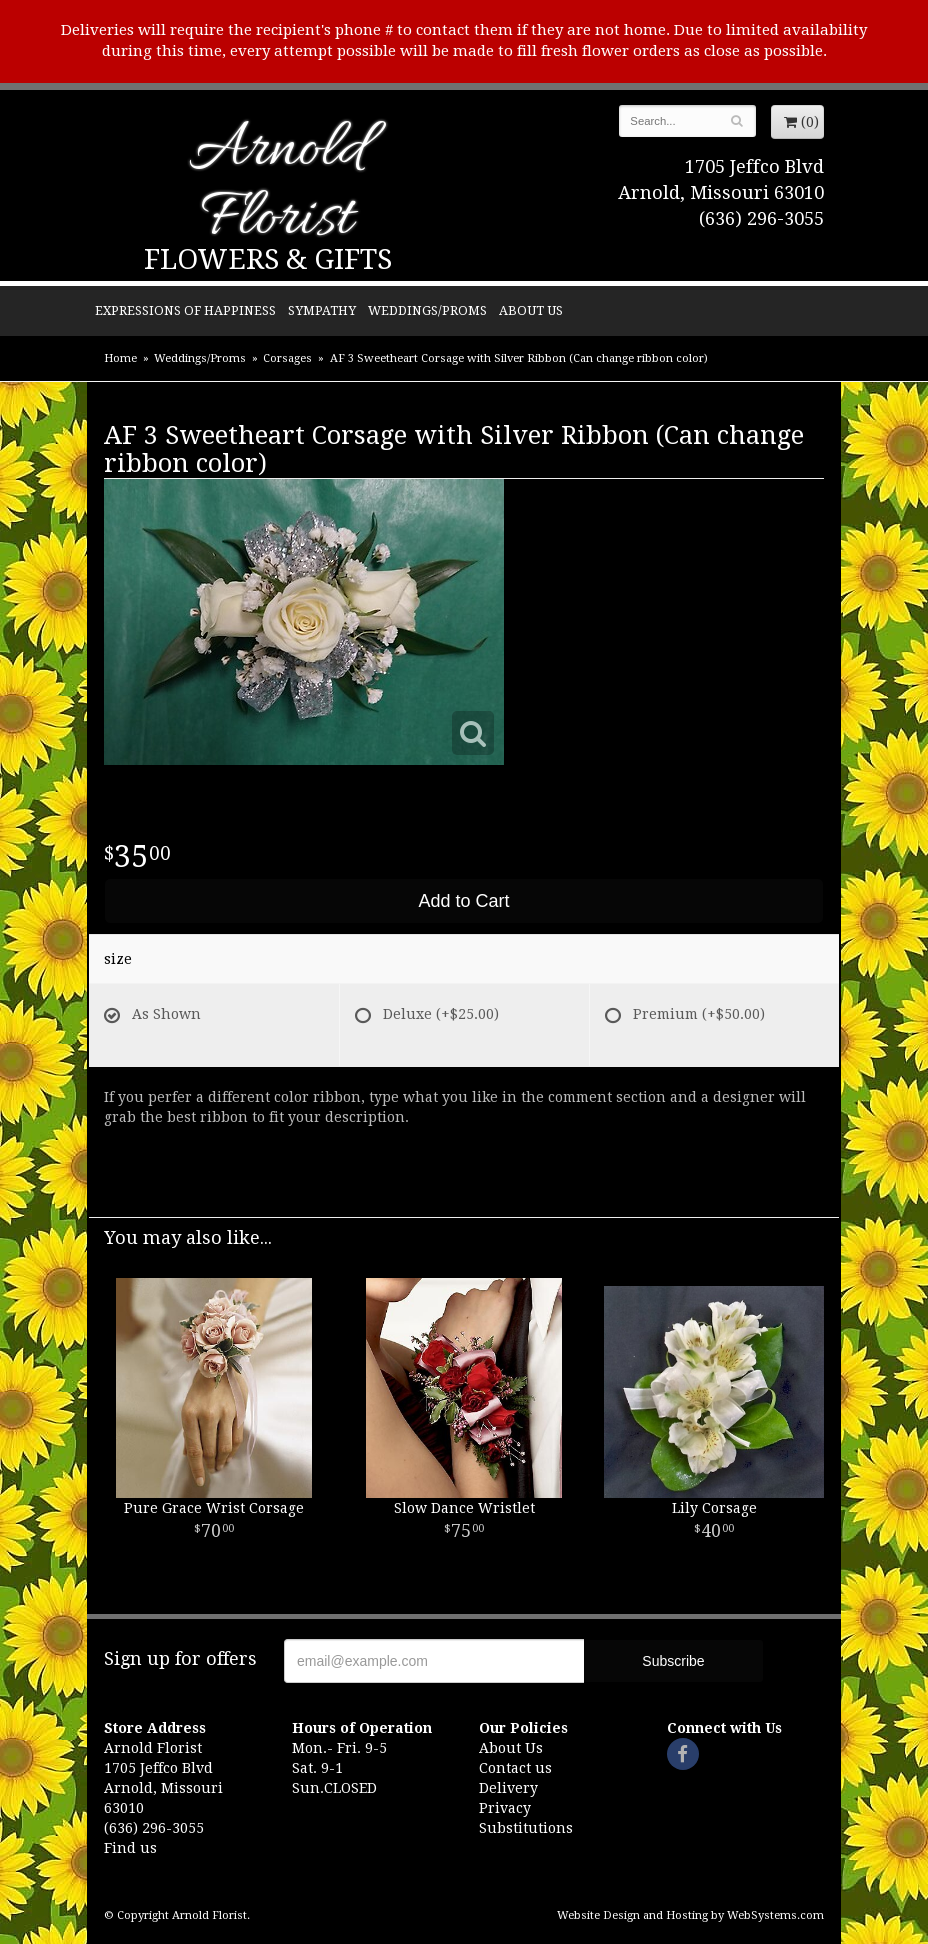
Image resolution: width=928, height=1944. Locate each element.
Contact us (515, 1768)
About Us (531, 310)
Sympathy (322, 310)
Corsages (287, 358)
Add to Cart (463, 901)
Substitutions (526, 1828)
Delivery (508, 1788)
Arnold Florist (277, 186)
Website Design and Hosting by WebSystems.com (690, 1915)
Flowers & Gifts (268, 259)
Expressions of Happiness (185, 310)
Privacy (505, 1808)
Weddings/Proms (427, 310)
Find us (130, 1848)
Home (120, 358)
